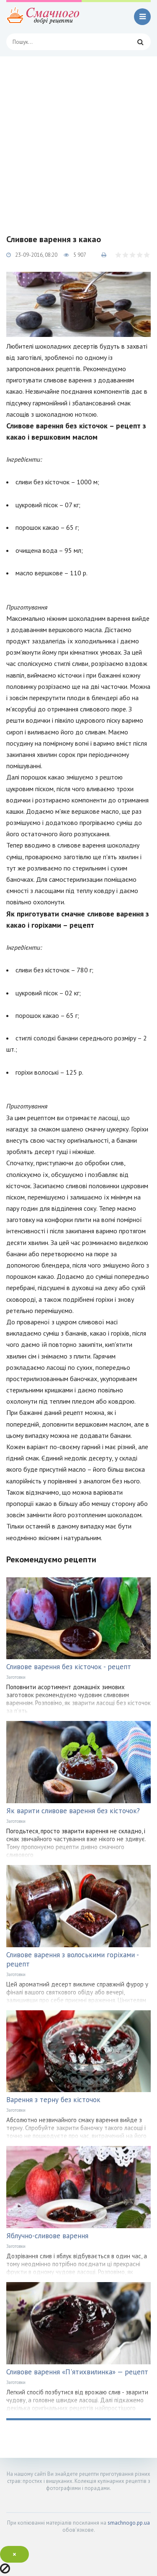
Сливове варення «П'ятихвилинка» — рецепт (77, 2371)
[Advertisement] (78, 139)
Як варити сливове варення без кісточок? (73, 1810)
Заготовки (16, 1677)
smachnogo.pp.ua (129, 2522)
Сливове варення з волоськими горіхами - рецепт (72, 1959)
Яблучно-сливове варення (47, 2235)
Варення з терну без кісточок (53, 2099)
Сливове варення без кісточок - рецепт (68, 1666)
